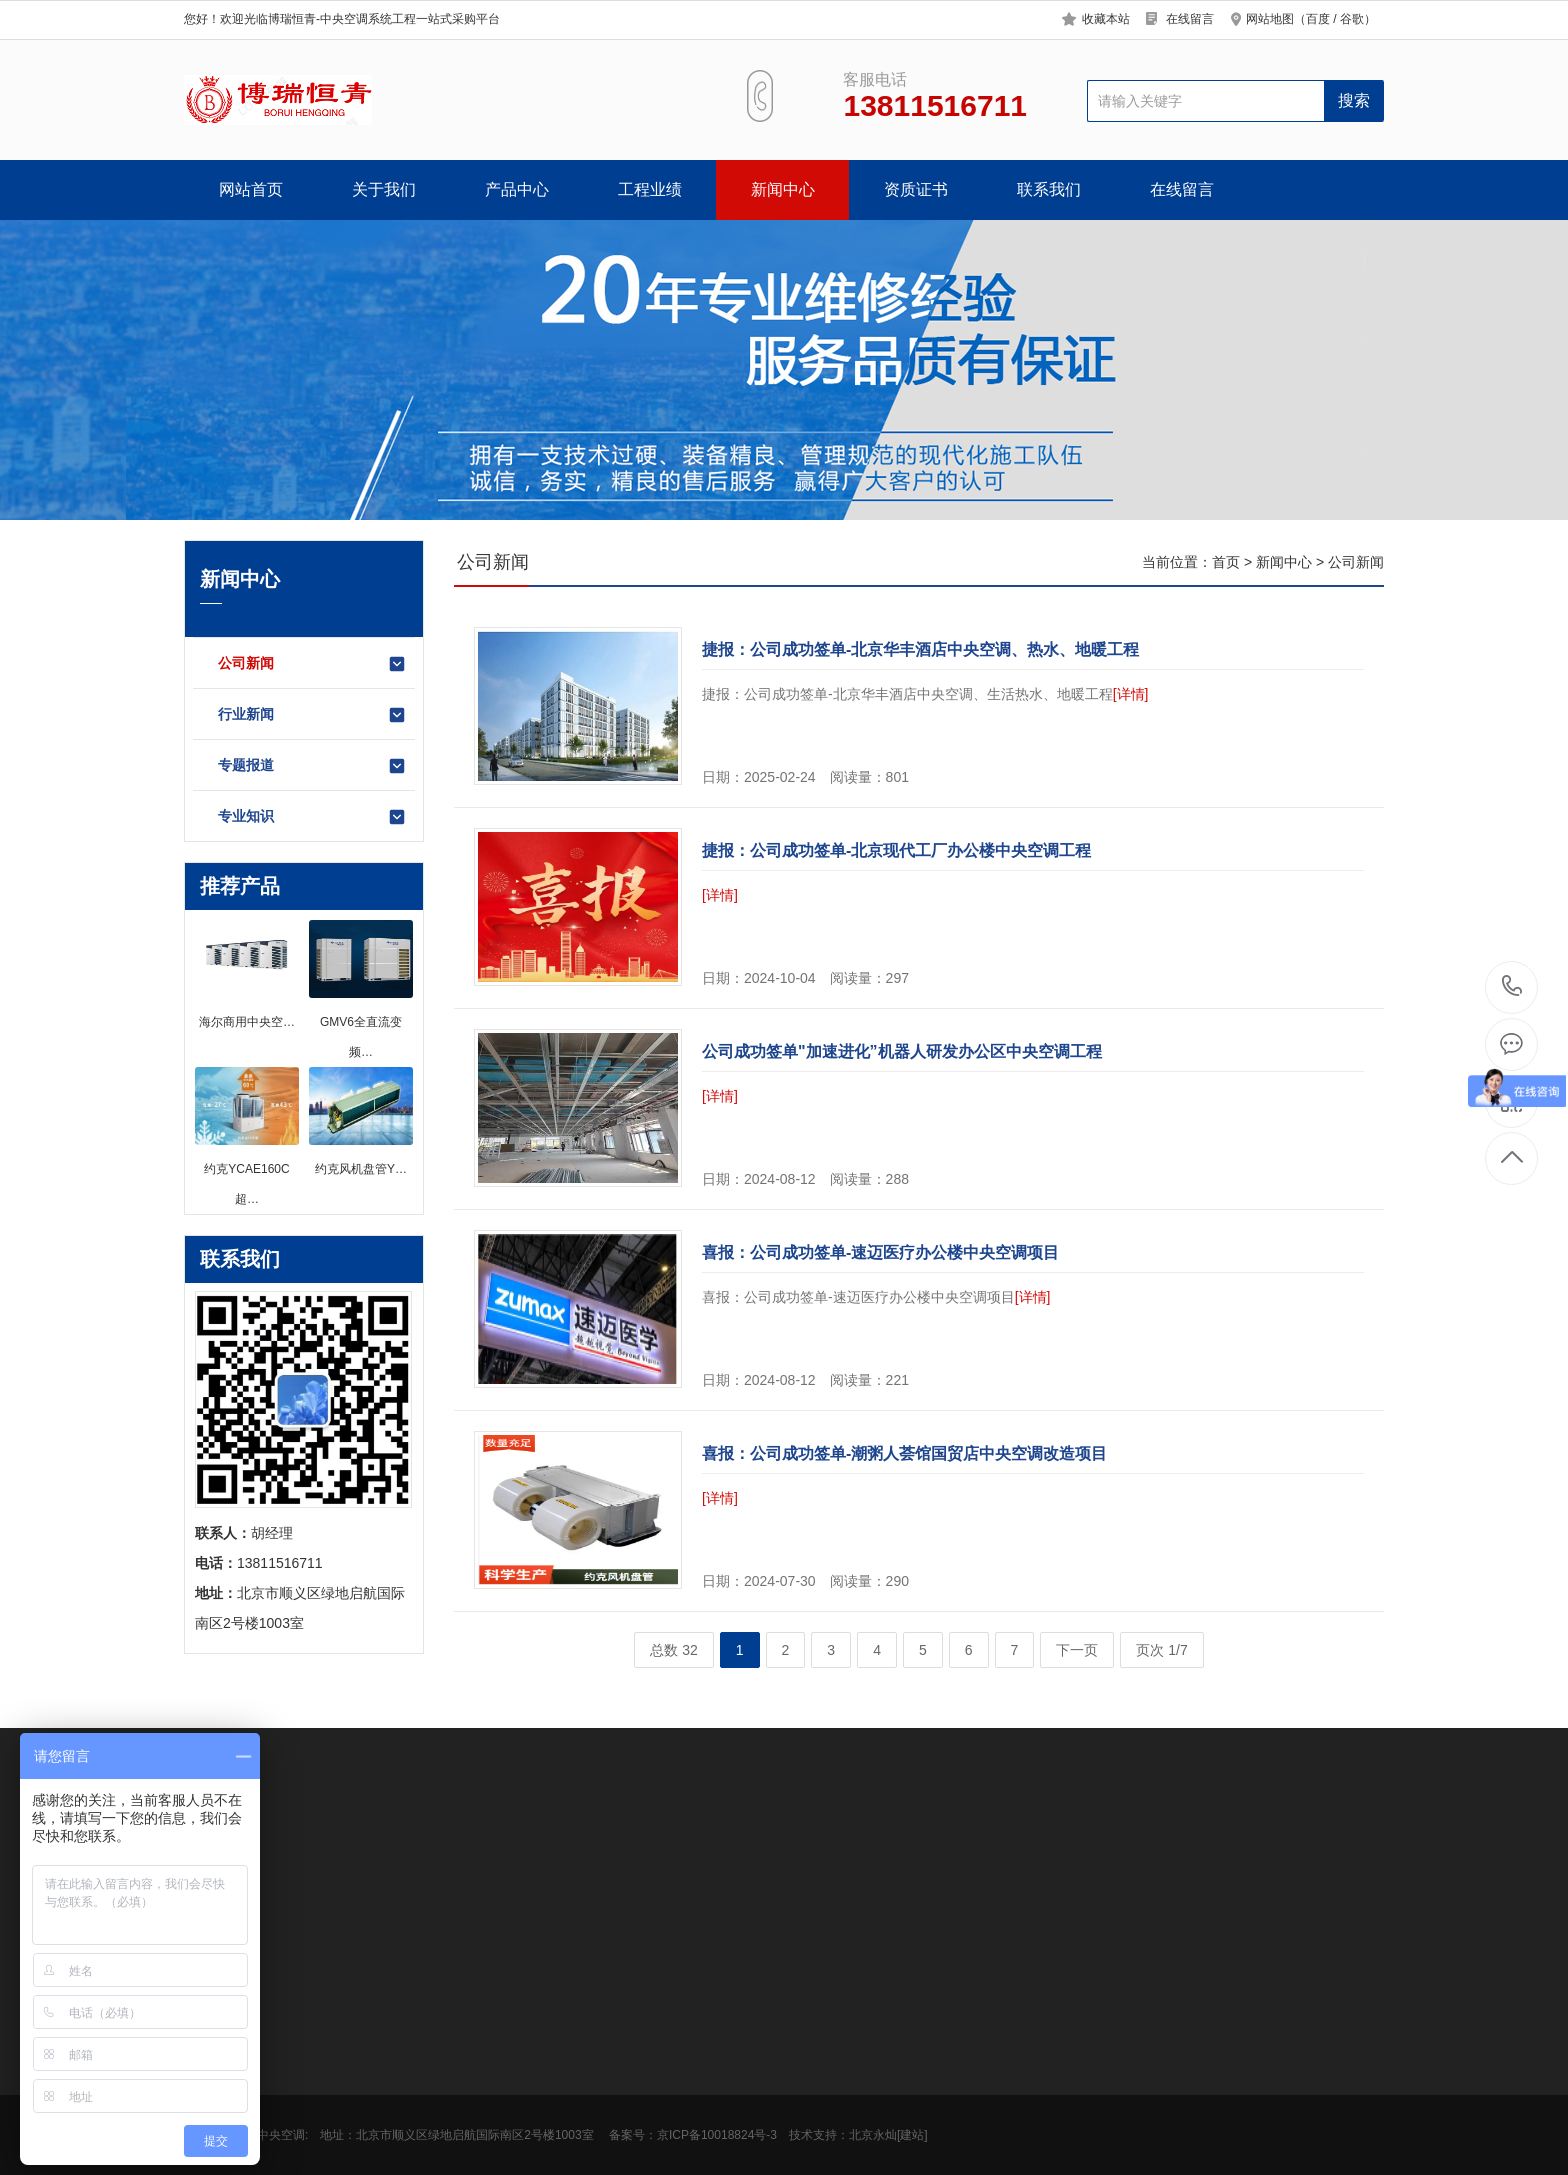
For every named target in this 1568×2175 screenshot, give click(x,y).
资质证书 (916, 189)
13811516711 (1512, 986)
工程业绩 (650, 189)
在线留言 (1190, 19)
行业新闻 (312, 715)
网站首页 (251, 189)
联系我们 (1049, 189)
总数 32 (673, 1650)
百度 (1318, 19)
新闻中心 (783, 189)
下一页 (1077, 1650)
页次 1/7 (1161, 1650)
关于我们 (384, 189)
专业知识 (312, 817)
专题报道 (312, 766)
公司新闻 (312, 664)
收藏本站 (1106, 19)
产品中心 (517, 189)
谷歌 (1352, 19)
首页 (1226, 562)
